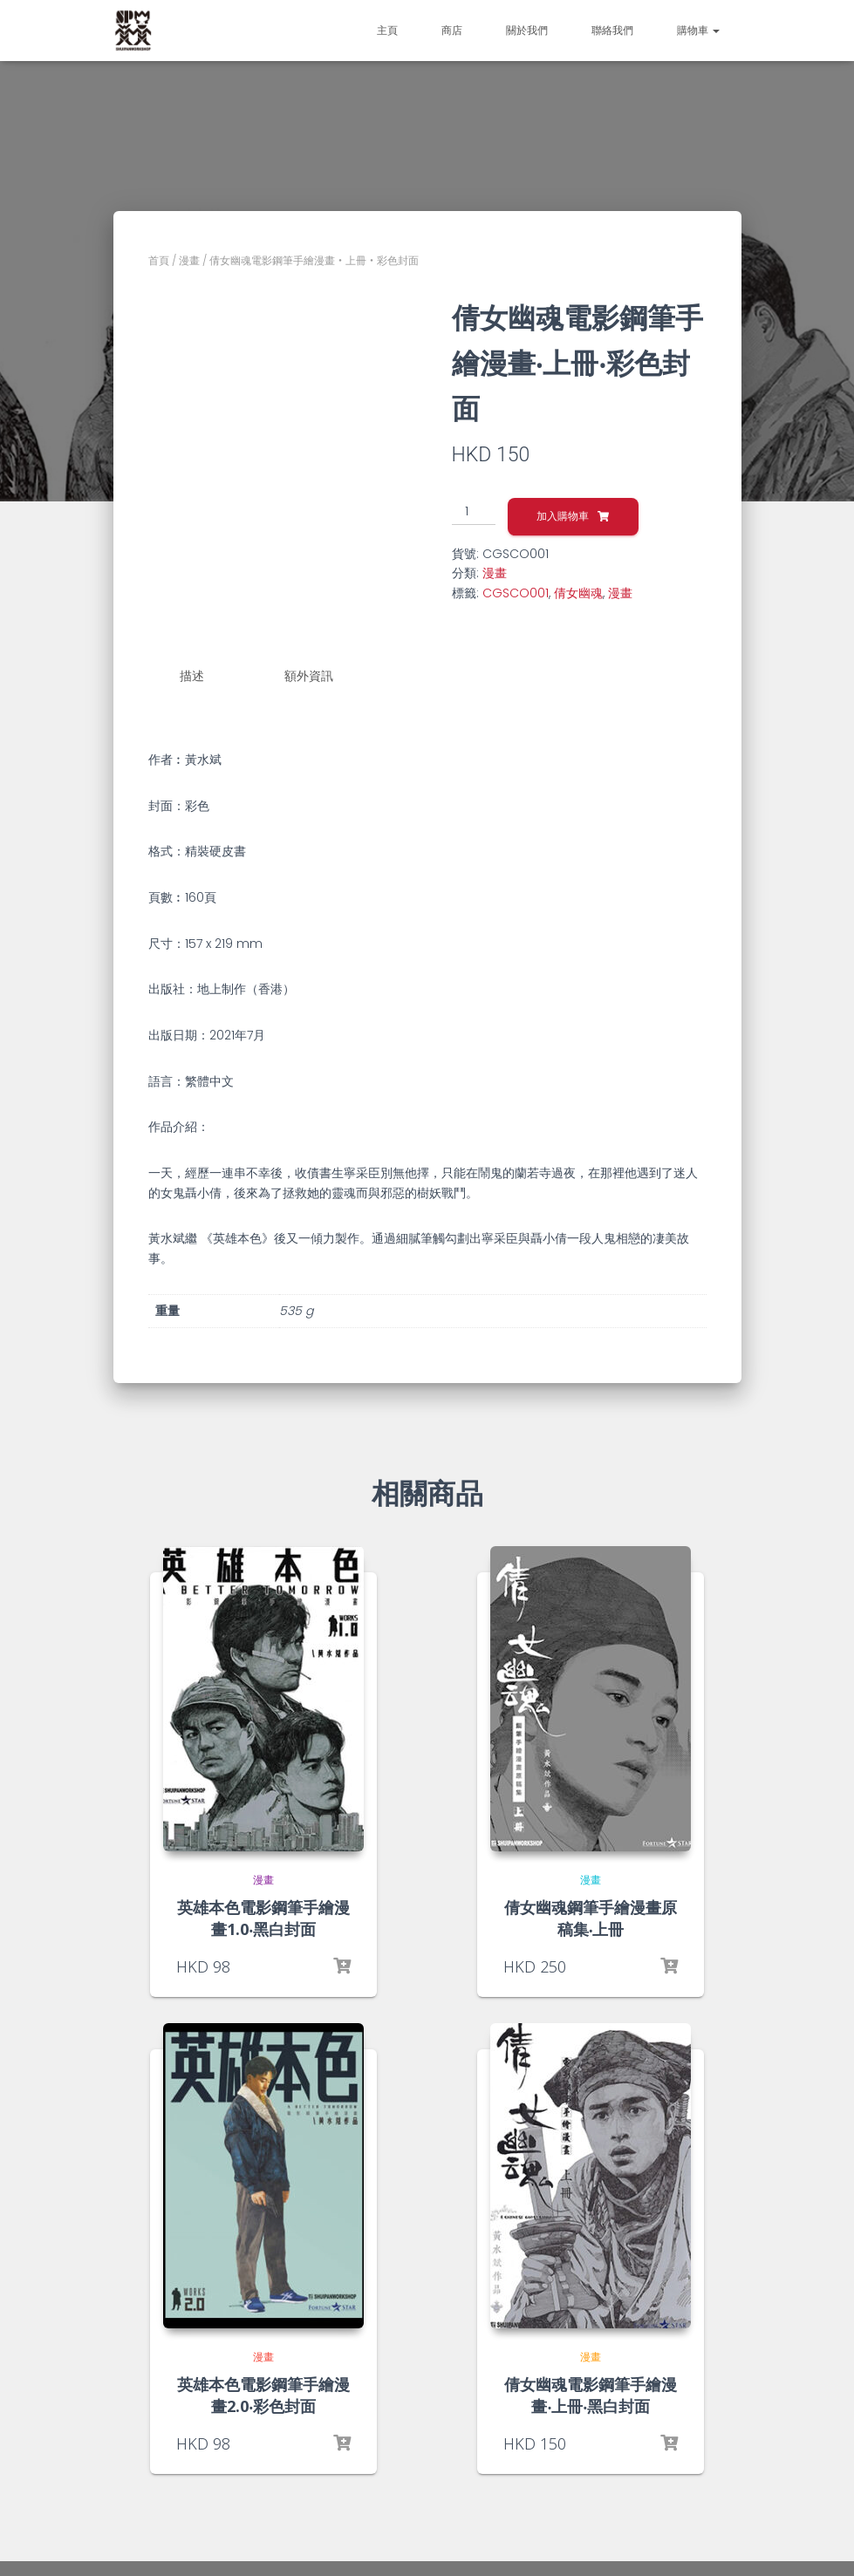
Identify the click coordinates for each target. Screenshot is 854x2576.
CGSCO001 (515, 593)
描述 (192, 676)
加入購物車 (562, 515)
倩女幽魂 (578, 593)
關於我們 (527, 30)
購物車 (698, 30)
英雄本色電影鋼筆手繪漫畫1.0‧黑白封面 (263, 1917)
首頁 (158, 260)
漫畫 (189, 260)
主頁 (387, 30)
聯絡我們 (612, 30)
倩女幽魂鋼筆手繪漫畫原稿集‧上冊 (590, 1917)
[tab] (205, 677)
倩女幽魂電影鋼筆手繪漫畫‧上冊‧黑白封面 (590, 2394)
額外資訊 (308, 676)
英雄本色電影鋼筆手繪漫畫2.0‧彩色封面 (263, 2394)
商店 (451, 30)
